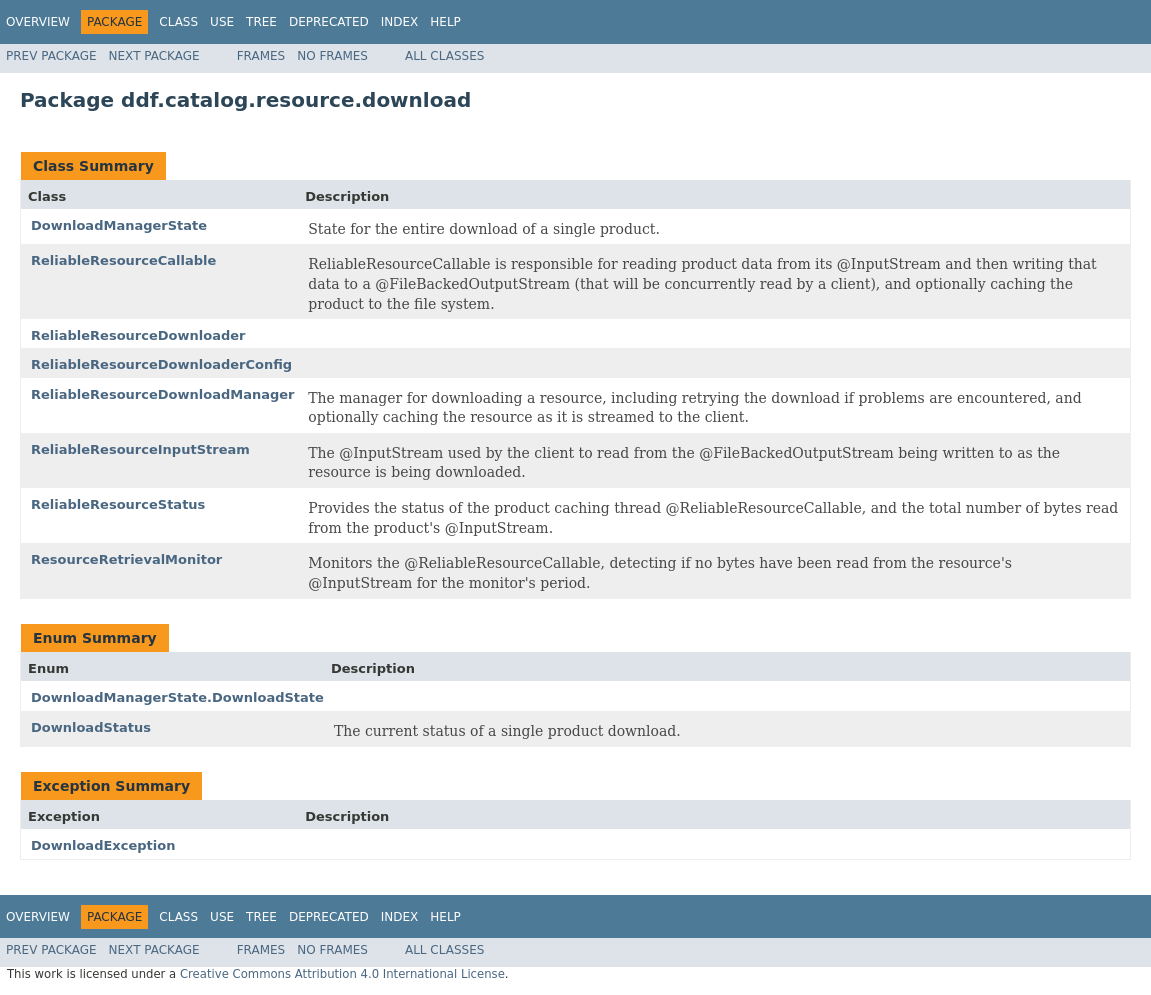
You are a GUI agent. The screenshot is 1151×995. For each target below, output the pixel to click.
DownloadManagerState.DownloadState (177, 697)
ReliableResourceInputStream (140, 449)
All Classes (444, 56)
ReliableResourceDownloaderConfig (161, 364)
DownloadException (103, 845)
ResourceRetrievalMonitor (126, 559)
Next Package (154, 56)
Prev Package (51, 56)
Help (445, 22)
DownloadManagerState (119, 225)
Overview (38, 22)
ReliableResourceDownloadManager (163, 394)
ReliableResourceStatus (118, 504)
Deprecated (329, 22)
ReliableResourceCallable (123, 260)
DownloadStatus (91, 727)
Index (400, 22)
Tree (261, 22)
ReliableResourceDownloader (138, 335)
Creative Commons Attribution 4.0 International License (342, 974)
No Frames (332, 56)
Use (222, 22)
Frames (261, 56)
